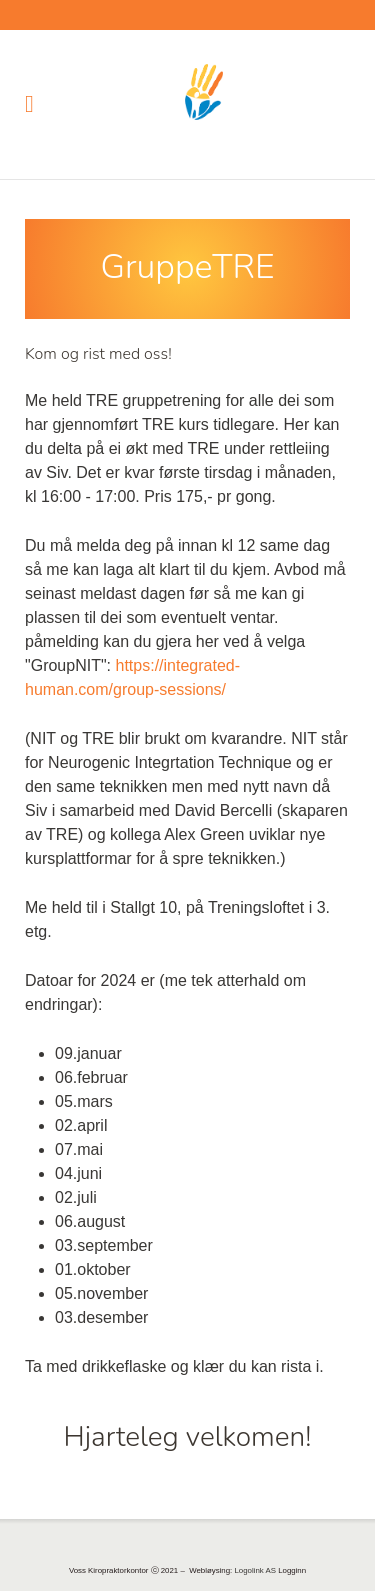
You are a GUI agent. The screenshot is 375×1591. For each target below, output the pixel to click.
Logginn (292, 1570)
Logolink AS (255, 1570)
